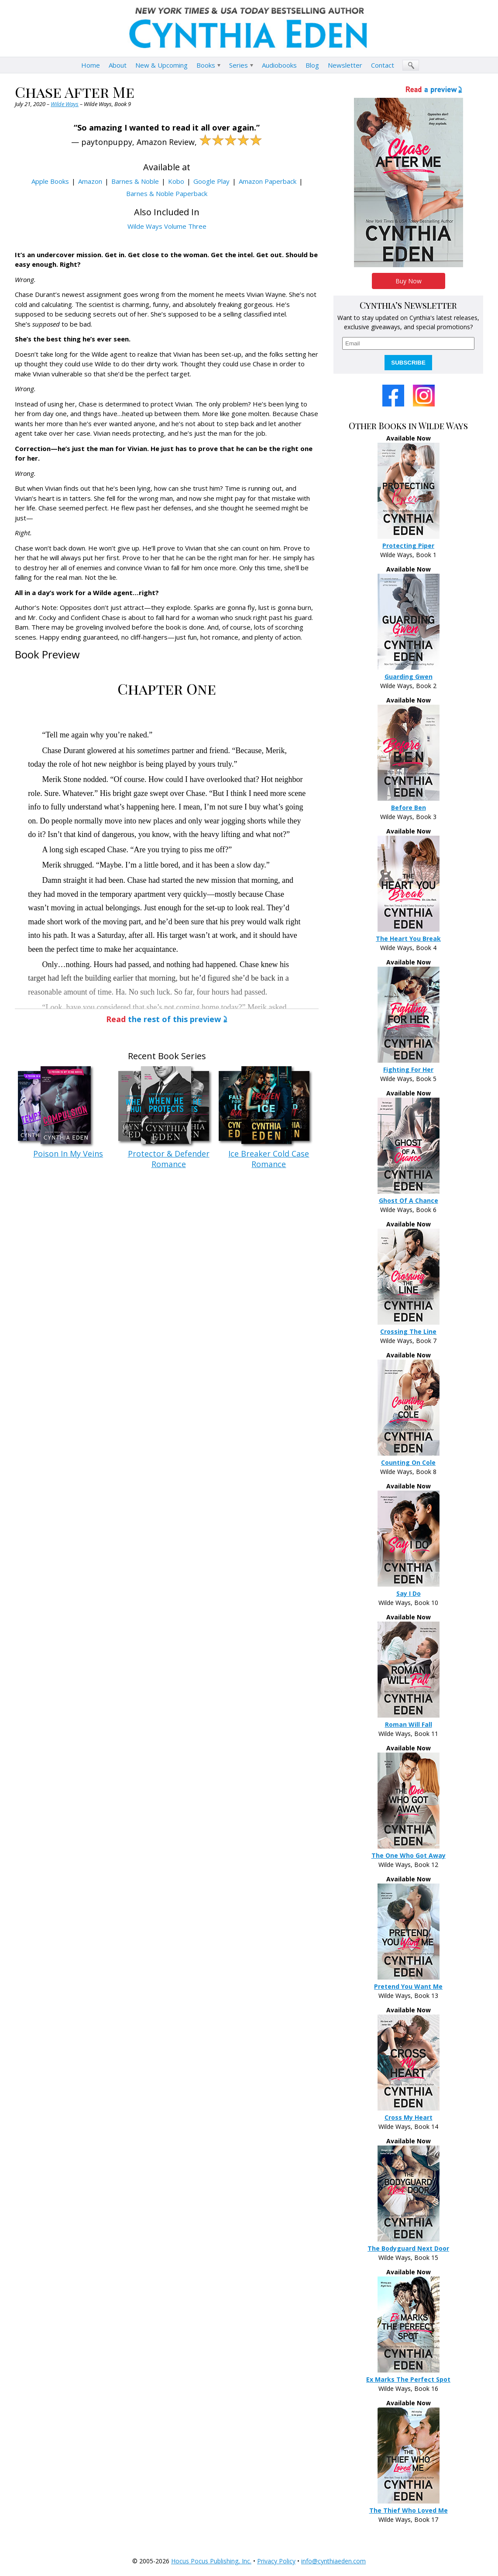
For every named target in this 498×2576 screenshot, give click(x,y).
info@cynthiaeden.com (333, 2561)
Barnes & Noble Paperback (166, 193)
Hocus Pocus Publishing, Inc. (211, 2561)
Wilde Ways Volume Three (166, 226)
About (118, 65)
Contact (382, 65)
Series (238, 65)
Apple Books (50, 181)
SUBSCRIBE (408, 362)
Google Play (211, 181)
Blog (312, 65)
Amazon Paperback (267, 181)
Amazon (90, 181)
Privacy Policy (276, 2561)
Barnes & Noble (135, 181)
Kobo (176, 181)
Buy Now (408, 281)
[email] (408, 343)
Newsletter (345, 65)
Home (90, 65)
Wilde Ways (65, 104)
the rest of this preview (163, 1019)
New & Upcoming (161, 65)
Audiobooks (279, 65)
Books (205, 65)
